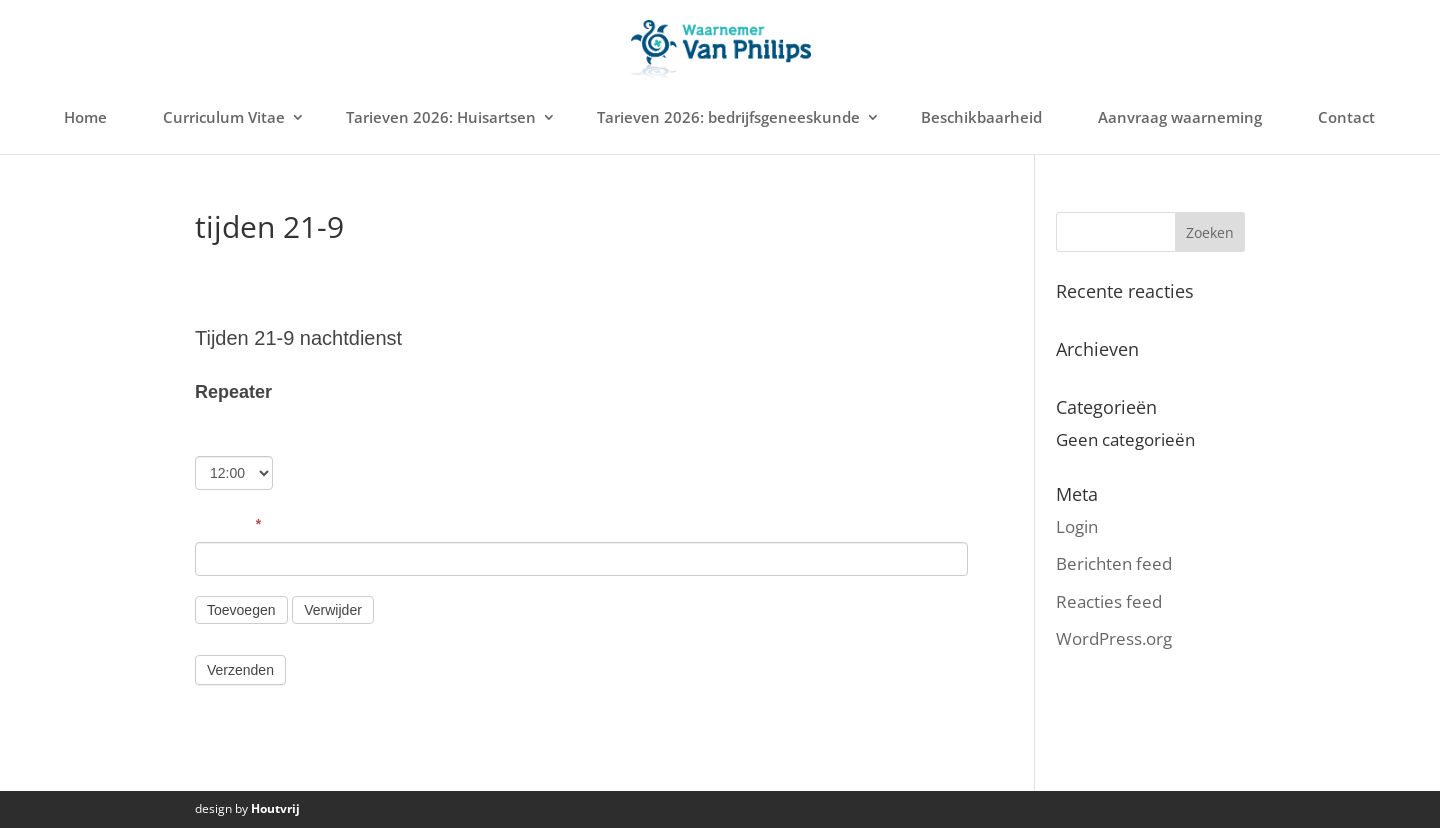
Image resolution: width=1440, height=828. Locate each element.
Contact (1346, 117)
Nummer (228, 524)
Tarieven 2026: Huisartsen (441, 117)
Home (85, 117)
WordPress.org (1114, 638)
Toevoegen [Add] (241, 610)
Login (1077, 526)
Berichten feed (1114, 563)
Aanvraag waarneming (1180, 117)
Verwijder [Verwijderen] (333, 610)
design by (247, 808)
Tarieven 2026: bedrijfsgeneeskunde (728, 117)
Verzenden (240, 670)
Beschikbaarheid (981, 117)
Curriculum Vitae (224, 117)
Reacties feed (1109, 601)
